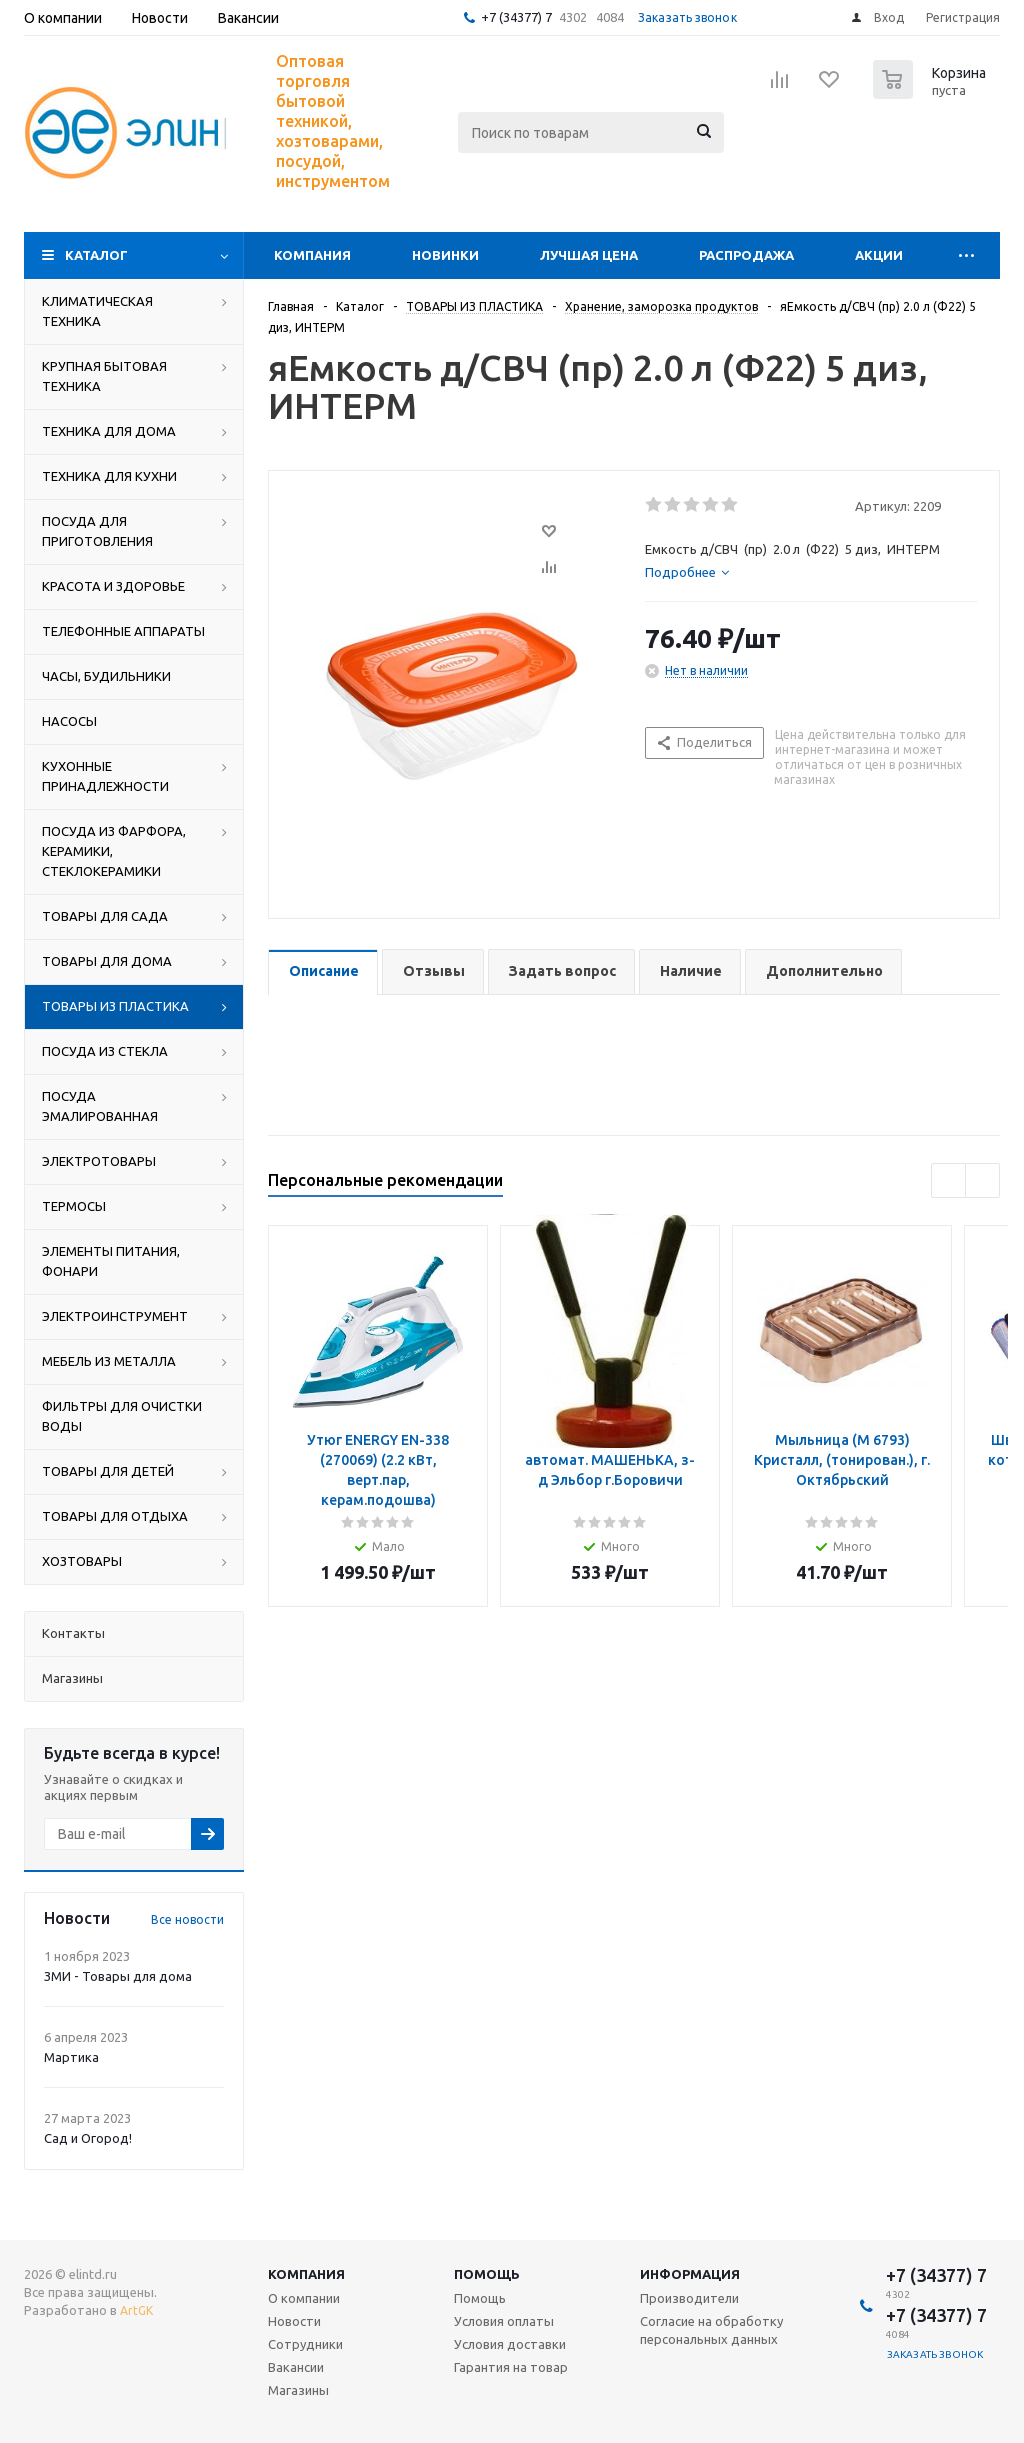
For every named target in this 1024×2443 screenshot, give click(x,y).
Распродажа (746, 255)
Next (982, 1180)
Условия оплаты (504, 2321)
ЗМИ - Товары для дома (118, 1976)
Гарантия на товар (511, 2367)
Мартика (71, 2057)
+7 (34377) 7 (516, 17)
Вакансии (296, 2367)
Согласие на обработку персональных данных (711, 2330)
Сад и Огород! (88, 2138)
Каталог (96, 255)
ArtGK (136, 2310)
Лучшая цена (589, 255)
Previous (948, 1180)
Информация (690, 2274)
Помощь (487, 2274)
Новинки (445, 255)
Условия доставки (510, 2344)
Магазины (298, 2390)
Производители (689, 2298)
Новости (294, 2321)
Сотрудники (305, 2344)
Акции (879, 255)
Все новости (187, 1919)
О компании (304, 2298)
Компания (312, 255)
